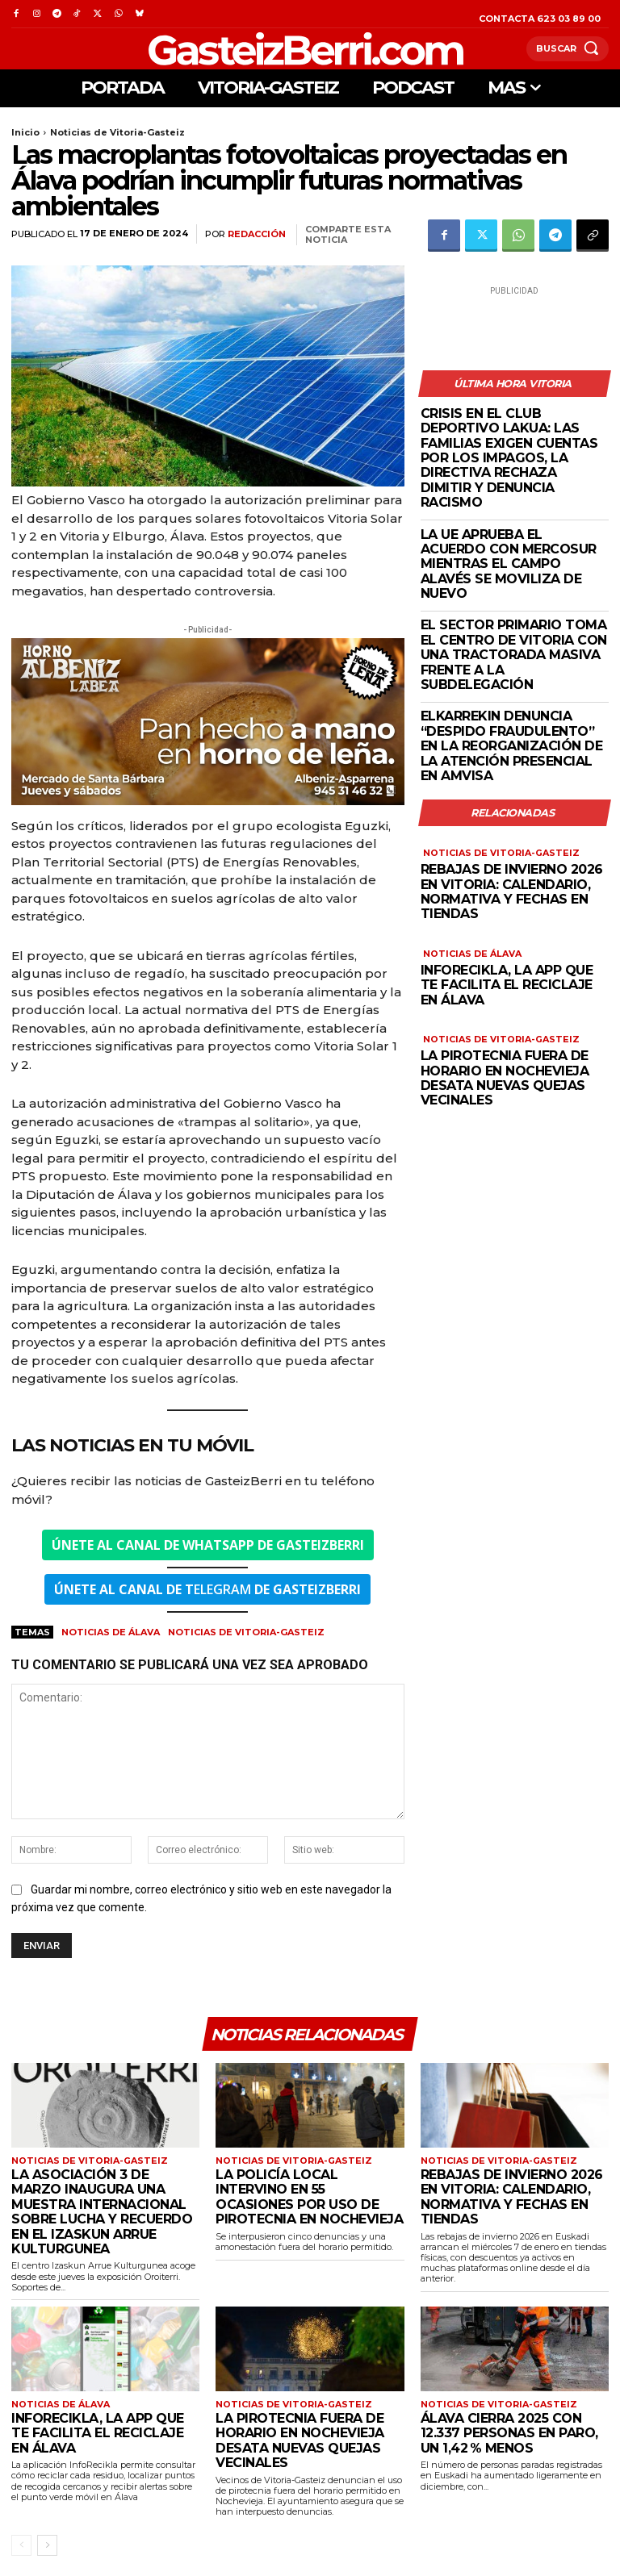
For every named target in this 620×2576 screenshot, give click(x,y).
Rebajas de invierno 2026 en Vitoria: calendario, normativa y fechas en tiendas (512, 887)
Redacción (257, 234)
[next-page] (47, 2545)
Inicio (25, 132)
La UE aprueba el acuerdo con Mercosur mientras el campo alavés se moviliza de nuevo (509, 561)
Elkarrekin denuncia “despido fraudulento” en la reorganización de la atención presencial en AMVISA (512, 744)
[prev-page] (21, 2545)
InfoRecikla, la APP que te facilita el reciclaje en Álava (507, 979)
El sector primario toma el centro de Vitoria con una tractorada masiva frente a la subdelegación (514, 653)
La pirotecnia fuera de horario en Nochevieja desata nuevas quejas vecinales (505, 1072)
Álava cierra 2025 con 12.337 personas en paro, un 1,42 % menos (509, 2433)
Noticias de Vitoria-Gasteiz (117, 132)
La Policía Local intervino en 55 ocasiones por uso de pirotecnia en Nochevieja (309, 2197)
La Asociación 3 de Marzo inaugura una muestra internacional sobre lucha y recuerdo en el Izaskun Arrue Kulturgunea (101, 2212)
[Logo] (269, 48)
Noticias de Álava (110, 1632)
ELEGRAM (207, 1589)
